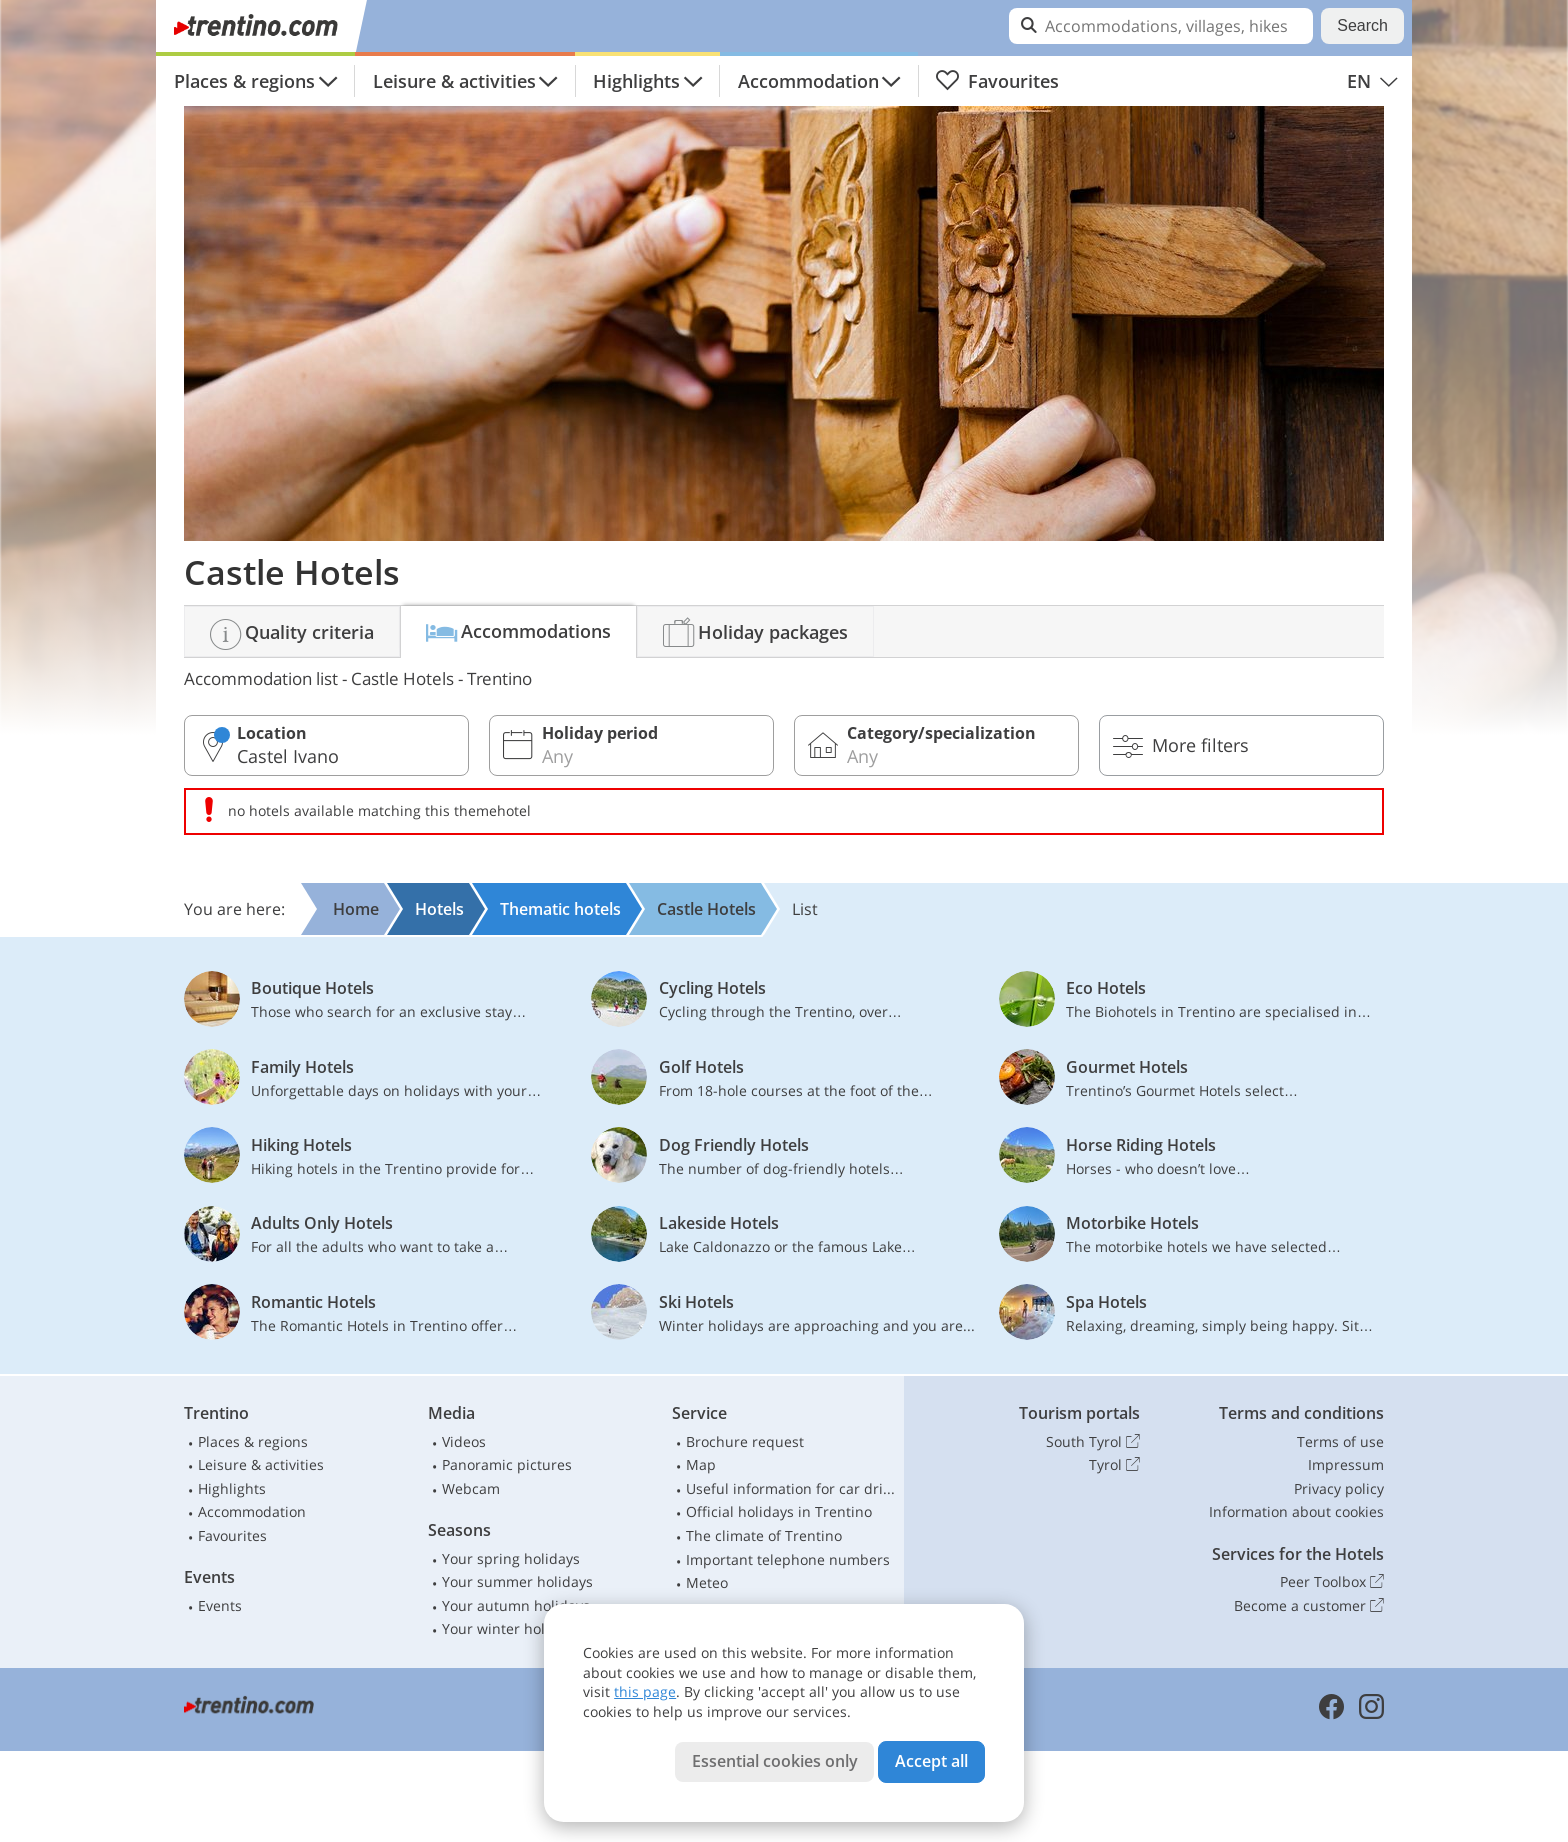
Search (1362, 25)
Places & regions (244, 81)
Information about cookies (1296, 1511)
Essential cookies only (775, 1761)
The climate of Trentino (764, 1535)
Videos (464, 1441)
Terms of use (1340, 1441)
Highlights (636, 81)
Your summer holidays (517, 1581)
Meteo (707, 1582)
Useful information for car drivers (791, 1488)
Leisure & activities (454, 81)
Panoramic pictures (507, 1464)
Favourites (997, 81)
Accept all (931, 1761)
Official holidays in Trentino (779, 1511)
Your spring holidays (511, 1558)
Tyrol (1114, 1465)
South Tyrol (1093, 1442)
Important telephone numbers (788, 1559)
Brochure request (745, 1441)
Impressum (1346, 1464)
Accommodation (808, 81)
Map (701, 1464)
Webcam (471, 1488)
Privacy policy (1339, 1488)
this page (645, 1691)
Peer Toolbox (1332, 1582)
